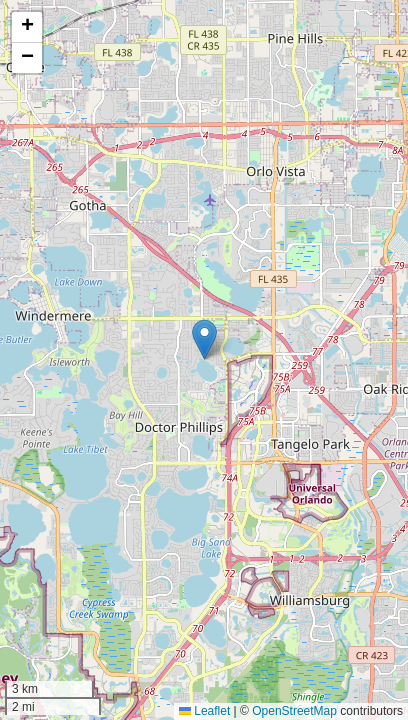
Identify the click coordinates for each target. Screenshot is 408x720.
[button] (204, 339)
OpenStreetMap (294, 711)
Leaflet (204, 711)
